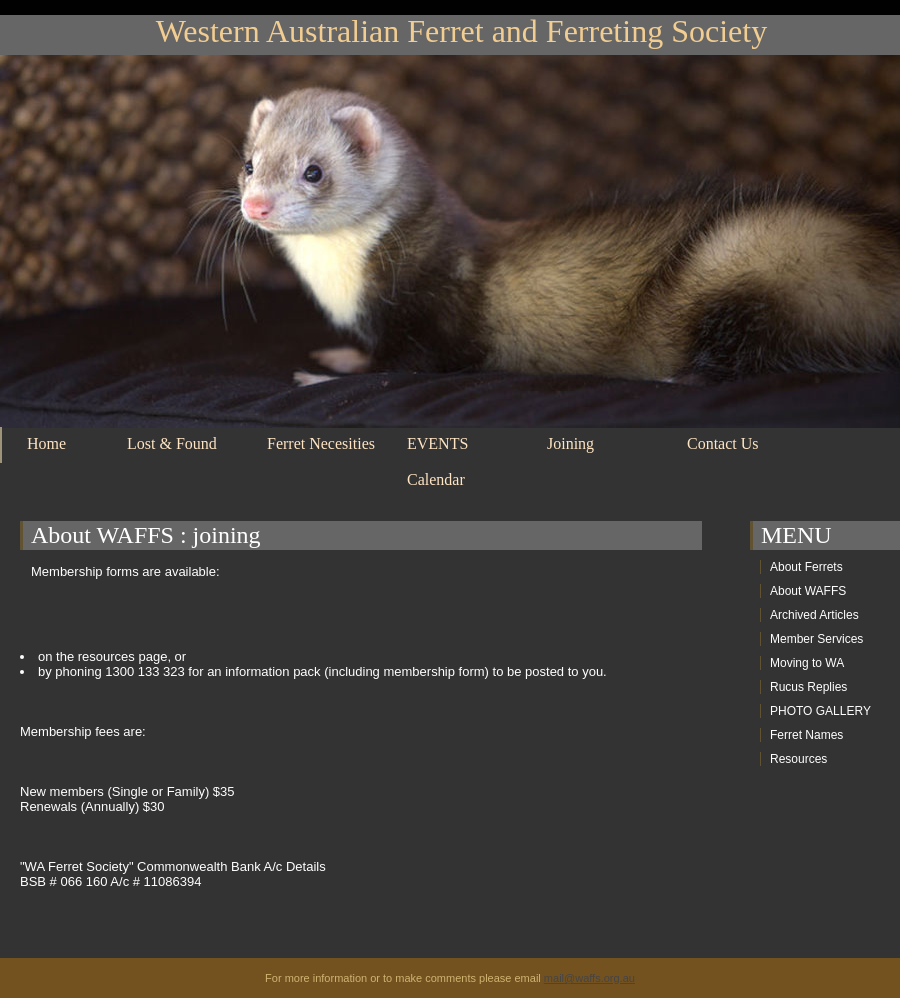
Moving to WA (807, 663)
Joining (570, 443)
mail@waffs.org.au (589, 978)
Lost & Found (172, 443)
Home (46, 443)
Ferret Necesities (321, 443)
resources (106, 656)
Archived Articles (814, 615)
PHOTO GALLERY (820, 711)
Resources (798, 759)
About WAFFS (102, 535)
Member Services (816, 639)
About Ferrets (806, 567)
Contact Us (723, 443)
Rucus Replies (808, 687)
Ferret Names (806, 735)
